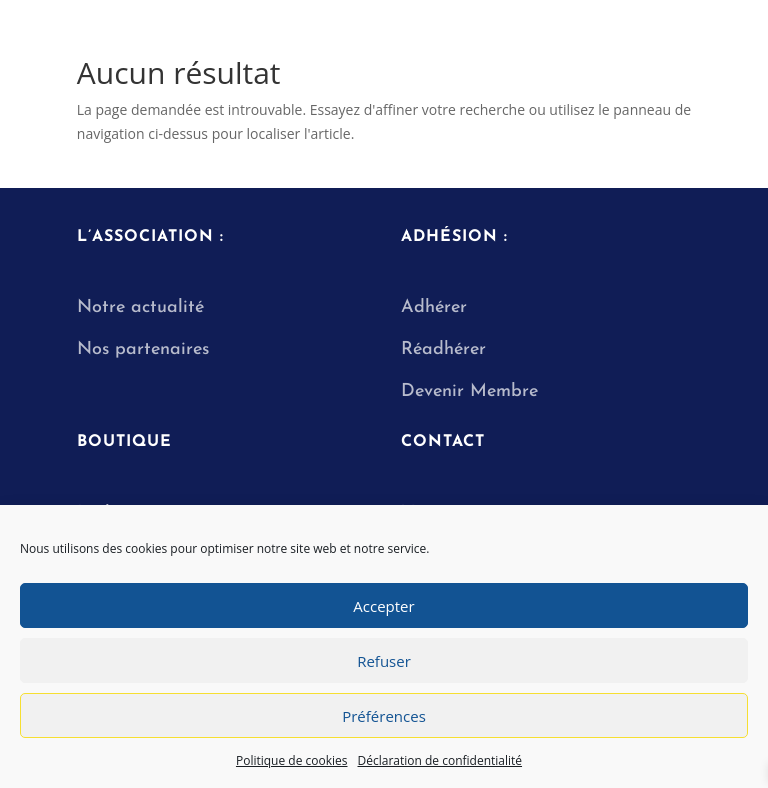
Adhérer (434, 307)
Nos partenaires (143, 349)
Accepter (383, 606)
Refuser (384, 661)
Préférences (384, 716)
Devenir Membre (469, 391)
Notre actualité (140, 307)
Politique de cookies (292, 760)
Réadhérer (446, 349)
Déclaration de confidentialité (440, 760)
